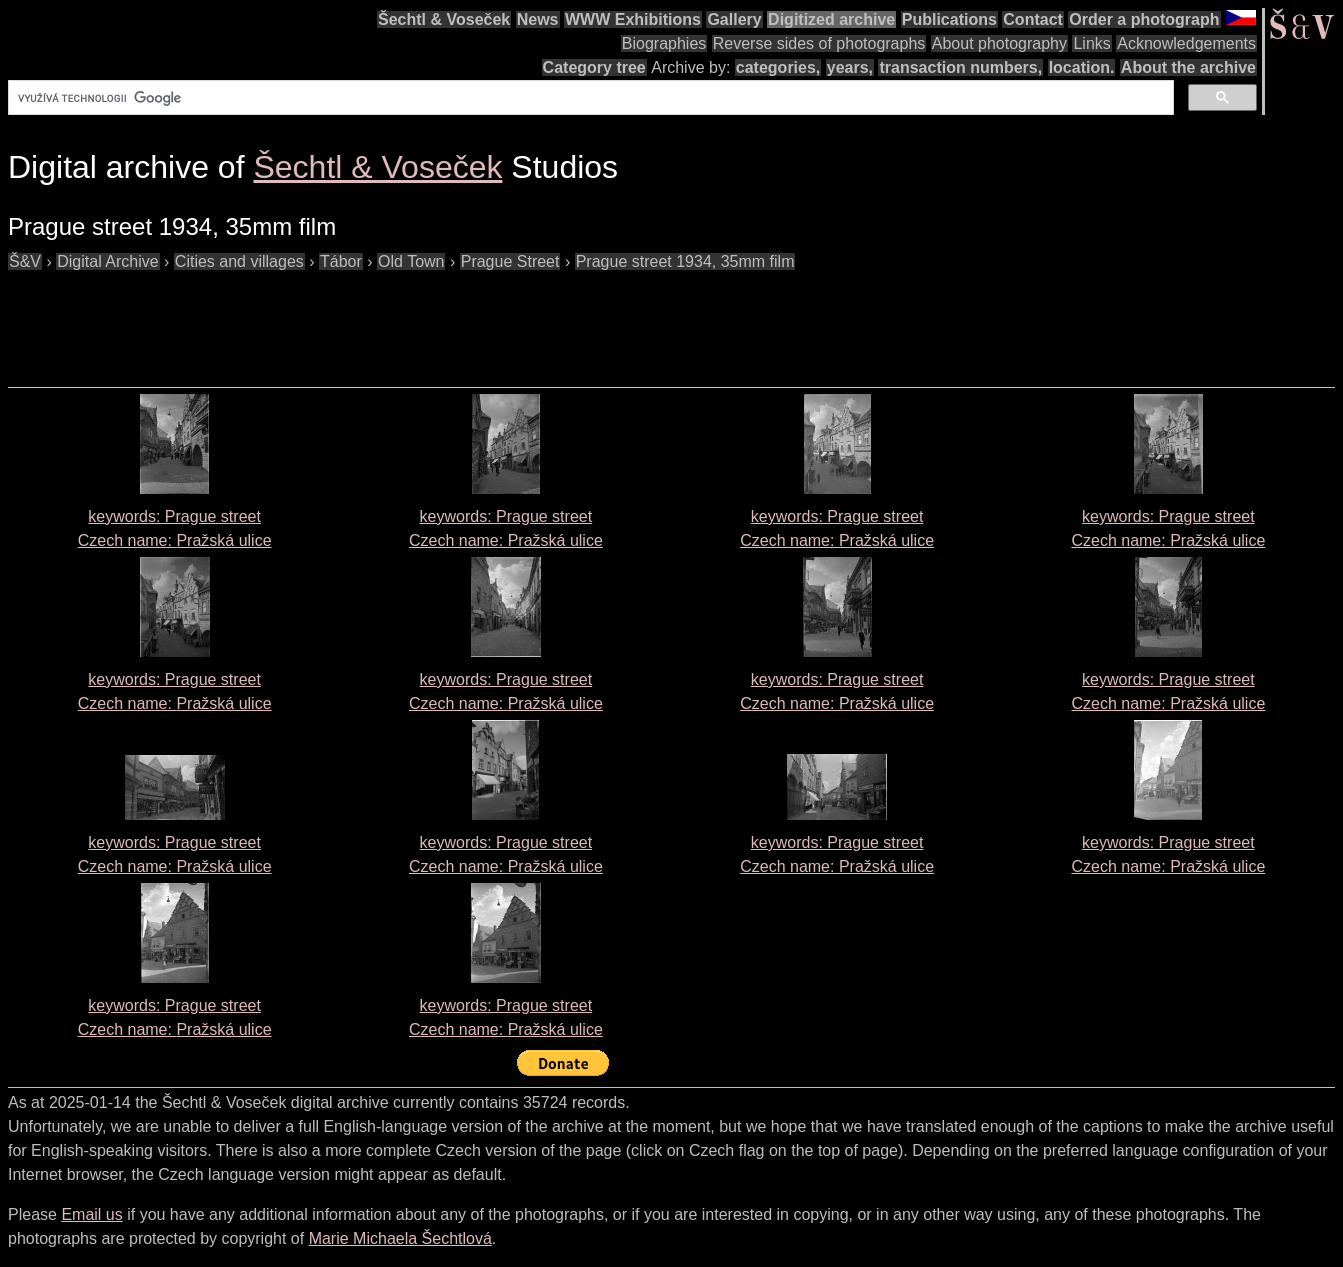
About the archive (1188, 67)
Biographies (664, 43)
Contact (1033, 19)
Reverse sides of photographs (819, 43)
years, (850, 67)
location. (1082, 67)
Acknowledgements (1186, 43)
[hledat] (589, 98)
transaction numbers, (960, 67)
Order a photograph (1144, 19)
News (538, 19)
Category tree (594, 67)
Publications (949, 19)
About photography (999, 43)
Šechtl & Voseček (444, 19)
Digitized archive (831, 19)
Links (1091, 43)
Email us (91, 1214)
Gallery (734, 19)
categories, (778, 67)
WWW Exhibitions (633, 19)
